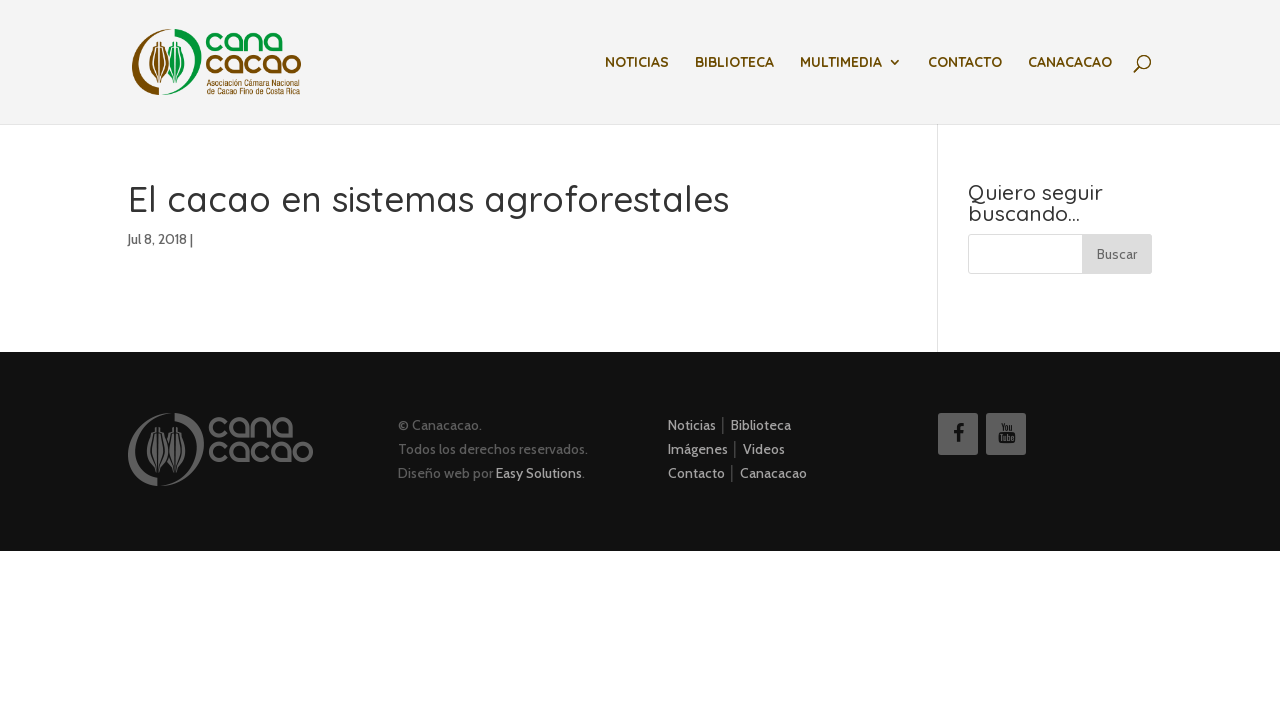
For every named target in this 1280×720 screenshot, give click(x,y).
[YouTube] (1006, 434)
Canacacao (1070, 63)
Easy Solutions (539, 473)
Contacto (965, 63)
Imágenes (698, 449)
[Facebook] (958, 434)
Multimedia (841, 63)
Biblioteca (734, 63)
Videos (764, 449)
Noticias (637, 63)
